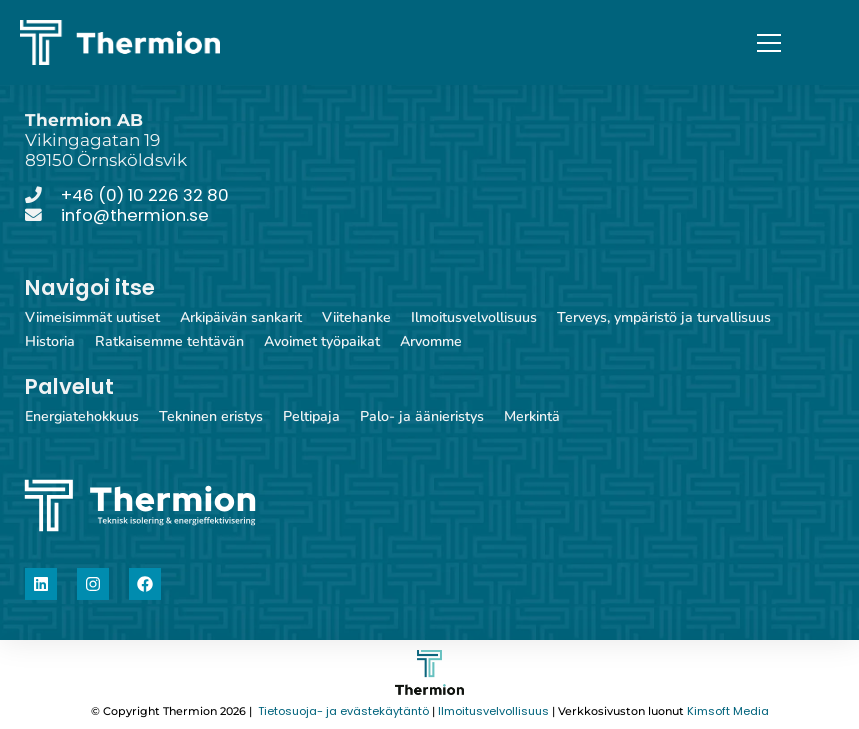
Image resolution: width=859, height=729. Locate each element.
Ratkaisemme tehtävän (169, 341)
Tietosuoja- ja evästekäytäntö (342, 712)
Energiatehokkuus (82, 416)
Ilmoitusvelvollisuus (474, 317)
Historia (50, 341)
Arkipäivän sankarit (241, 317)
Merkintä (532, 416)
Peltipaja (311, 416)
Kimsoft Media (728, 712)
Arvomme (431, 341)
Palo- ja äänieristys (422, 416)
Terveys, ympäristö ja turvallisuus (664, 317)
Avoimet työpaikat (322, 341)
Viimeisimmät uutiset (92, 317)
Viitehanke (356, 317)
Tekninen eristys (211, 416)
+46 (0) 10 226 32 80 (145, 195)
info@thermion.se (135, 215)
